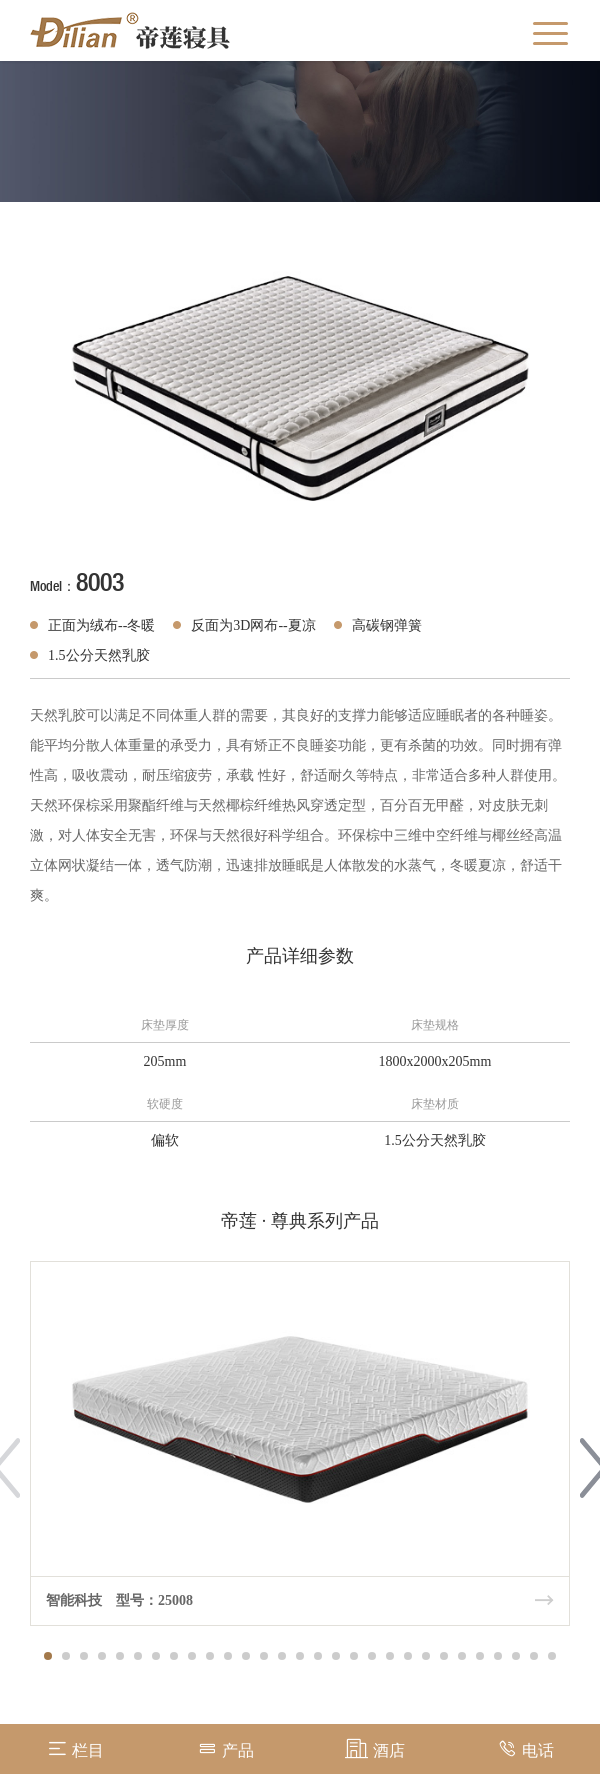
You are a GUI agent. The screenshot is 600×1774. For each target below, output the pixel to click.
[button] (48, 1656)
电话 (525, 1748)
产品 (225, 1748)
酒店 (375, 1748)
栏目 (75, 1748)
